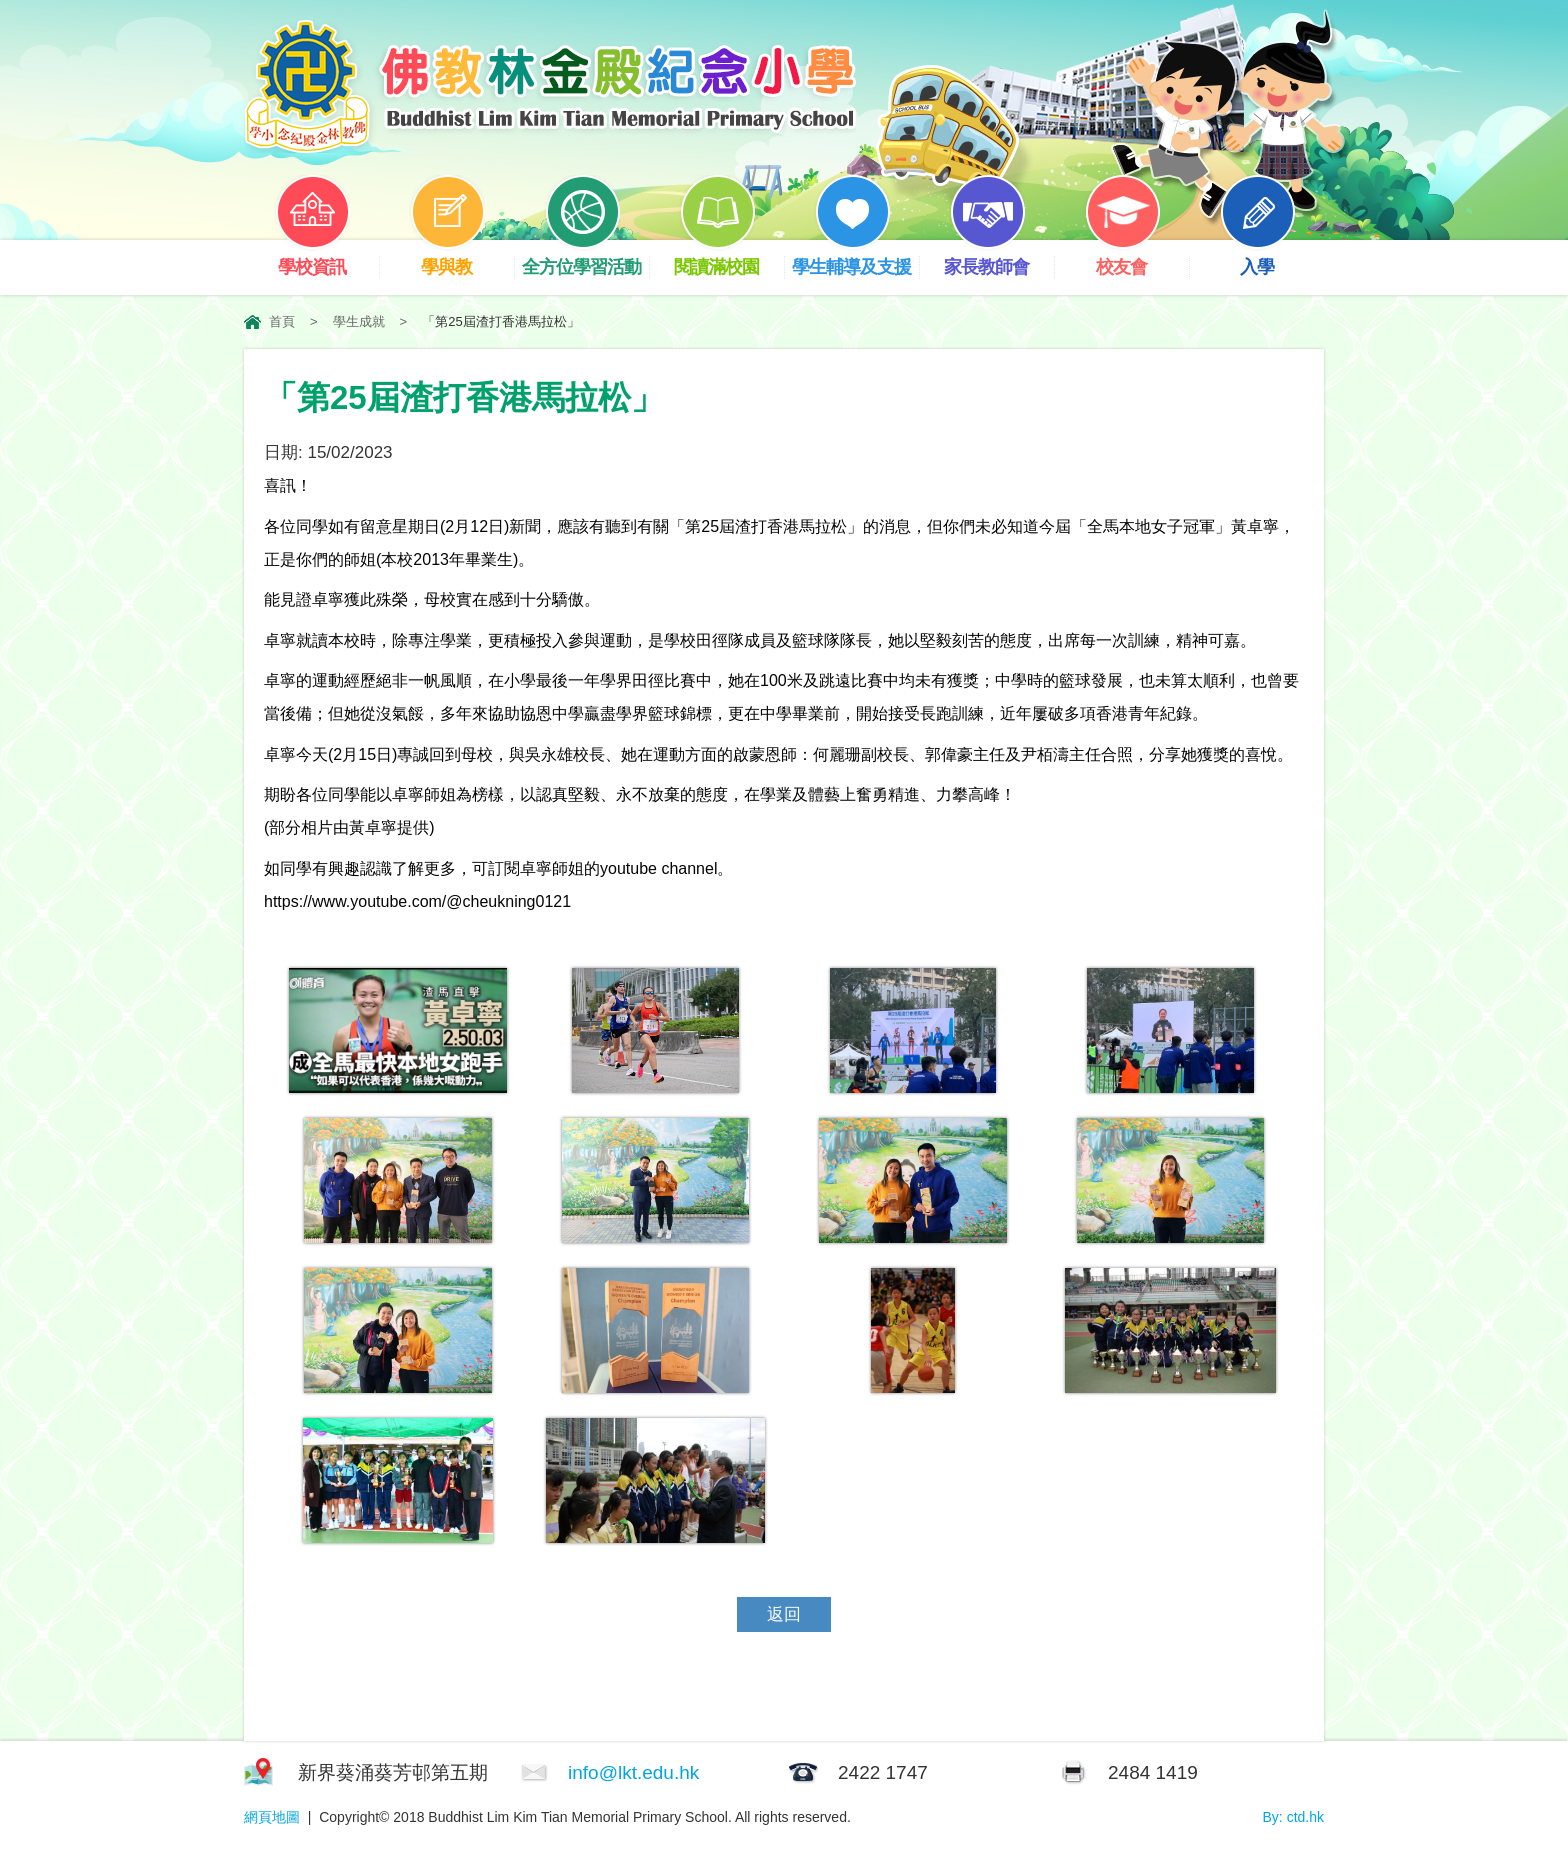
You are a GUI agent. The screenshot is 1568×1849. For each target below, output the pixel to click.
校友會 (1137, 258)
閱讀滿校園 (729, 258)
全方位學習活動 (585, 258)
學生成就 (359, 321)
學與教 (462, 258)
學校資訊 (327, 258)
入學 (1272, 258)
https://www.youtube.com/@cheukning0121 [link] (417, 901)
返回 (784, 1614)
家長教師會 (999, 258)
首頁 (282, 321)
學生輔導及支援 (855, 258)
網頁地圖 (272, 1817)
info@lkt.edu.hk (633, 1772)
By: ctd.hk (1293, 1817)
